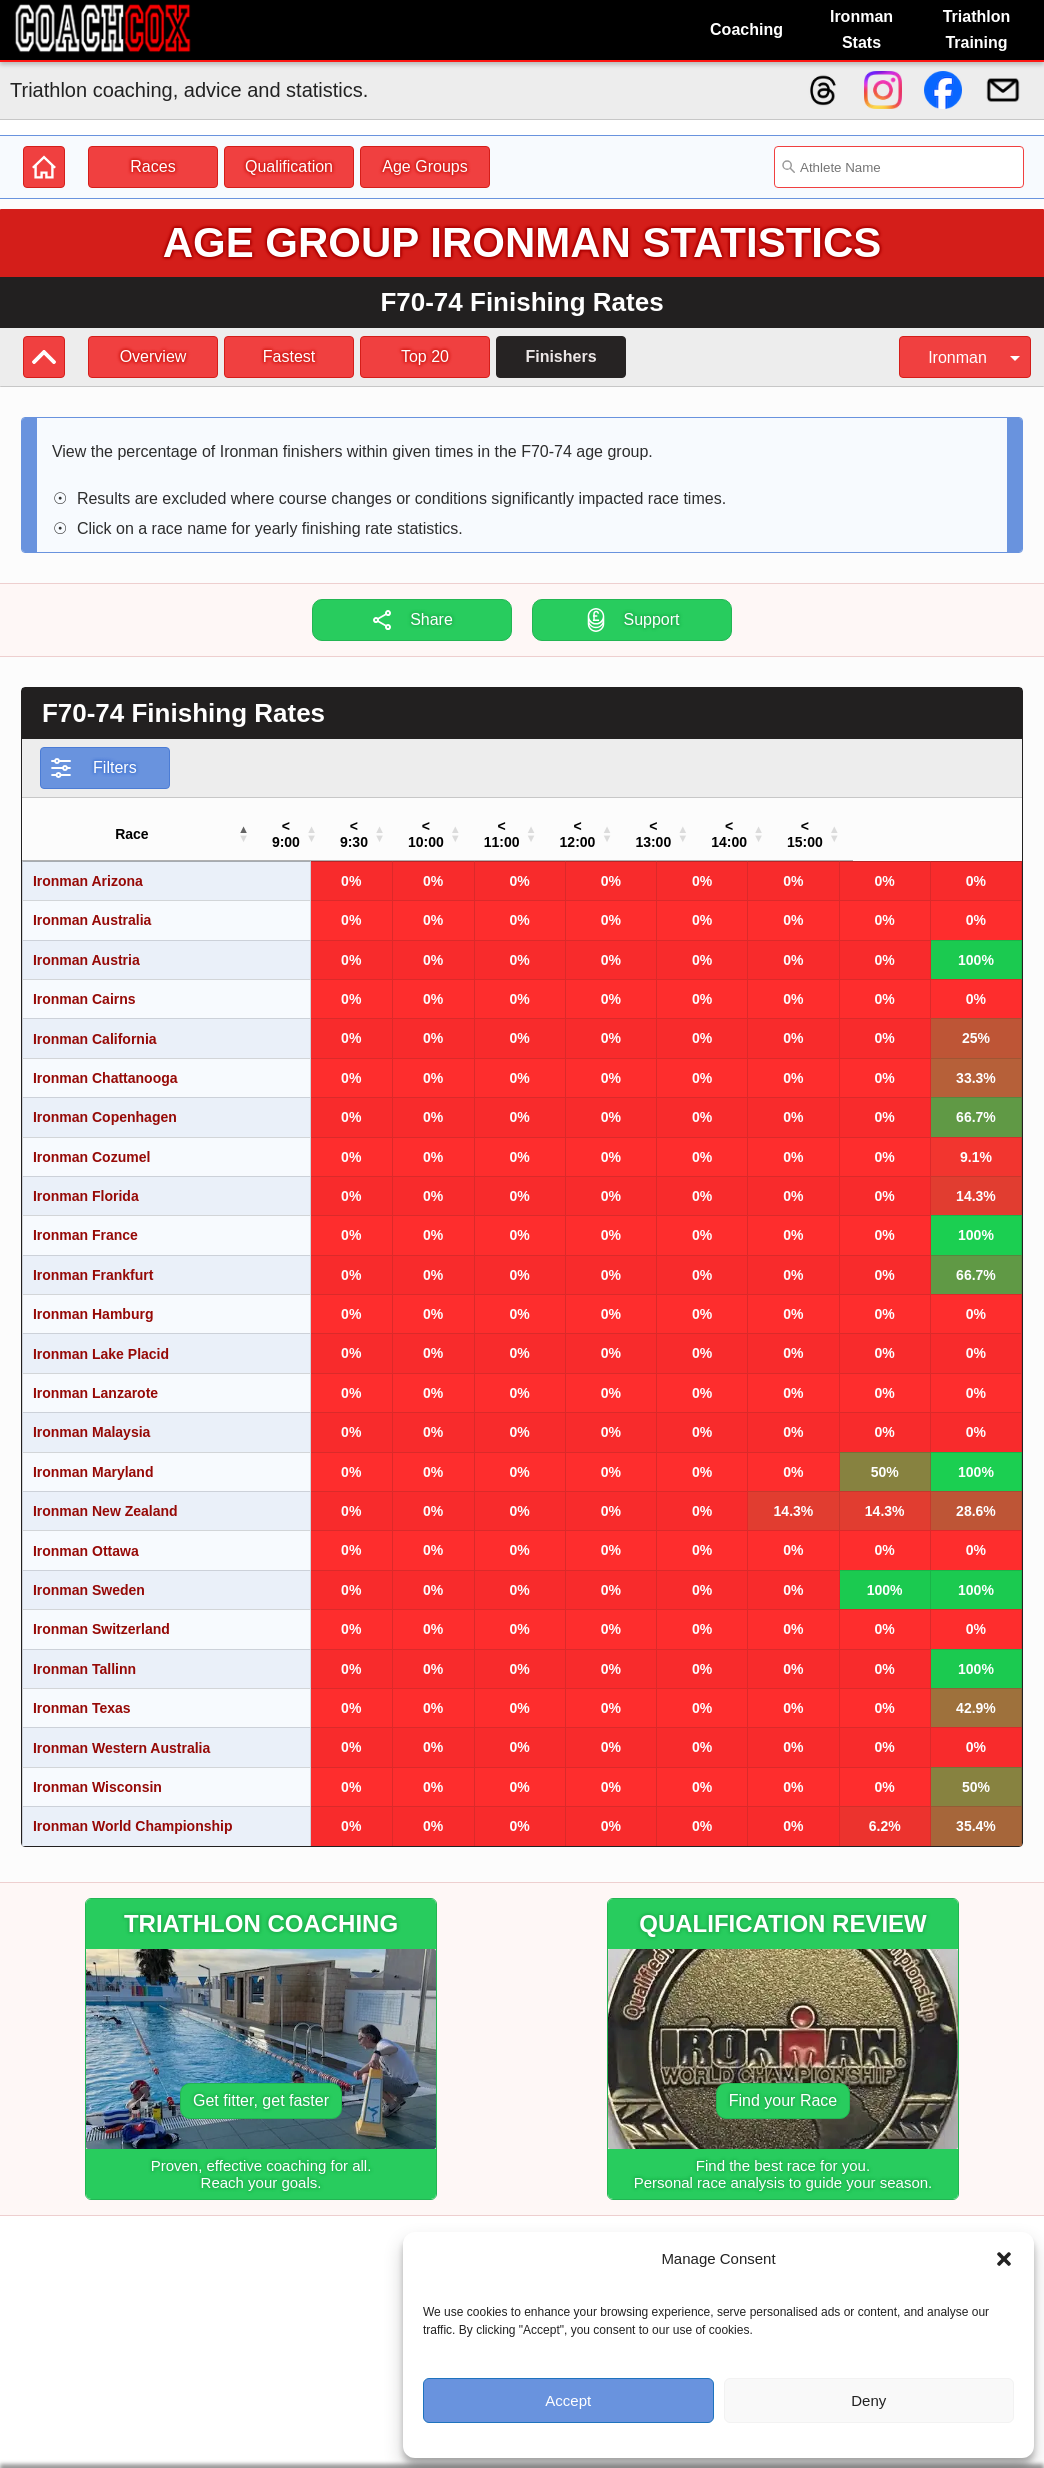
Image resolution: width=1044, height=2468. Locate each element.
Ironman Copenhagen (105, 1101)
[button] (1004, 2259)
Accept (568, 2400)
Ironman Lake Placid (101, 1338)
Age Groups (424, 166)
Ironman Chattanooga (105, 1062)
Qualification (289, 166)
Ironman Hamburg (93, 1298)
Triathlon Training (977, 29)
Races (152, 166)
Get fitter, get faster (261, 2084)
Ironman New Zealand (105, 1495)
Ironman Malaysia (92, 1416)
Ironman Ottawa (86, 1535)
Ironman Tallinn (84, 1653)
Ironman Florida (86, 1180)
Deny (868, 2400)
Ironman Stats (861, 29)
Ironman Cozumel (91, 1141)
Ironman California (95, 1023)
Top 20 (425, 356)
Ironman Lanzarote (95, 1377)
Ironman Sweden (89, 1574)
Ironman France (85, 1219)
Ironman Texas (82, 1692)
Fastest (289, 356)
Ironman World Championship (133, 1810)
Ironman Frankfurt (93, 1259)
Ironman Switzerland (101, 1613)
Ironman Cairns (84, 983)
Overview (153, 356)
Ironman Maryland (93, 1456)
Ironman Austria (86, 944)
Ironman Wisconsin (97, 1771)
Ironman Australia (92, 904)
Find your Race (783, 2084)
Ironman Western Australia (121, 1732)
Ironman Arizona (88, 865)
